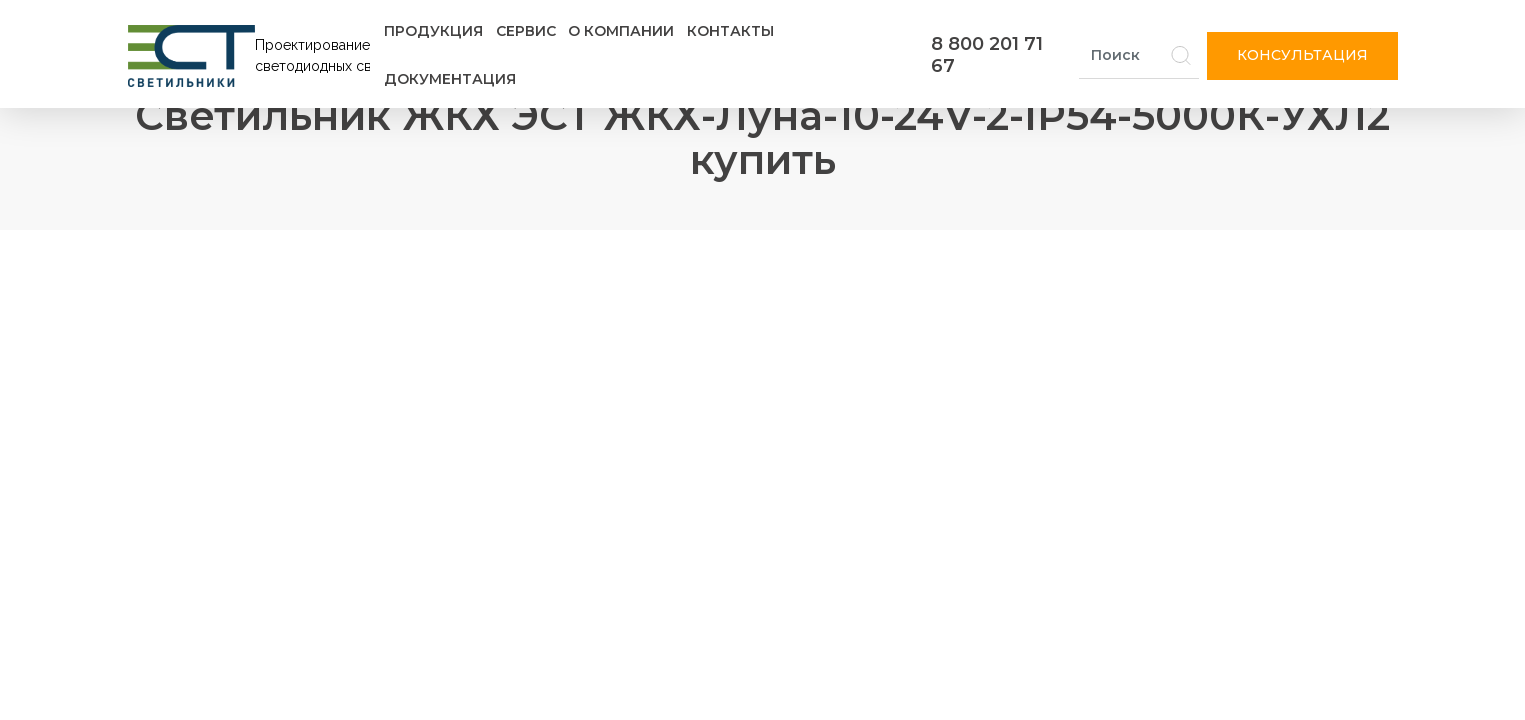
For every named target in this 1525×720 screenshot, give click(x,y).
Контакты (730, 31)
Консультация (1302, 55)
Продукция (433, 31)
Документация (450, 79)
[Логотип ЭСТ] (253, 56)
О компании (621, 31)
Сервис (526, 31)
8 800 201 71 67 (987, 55)
